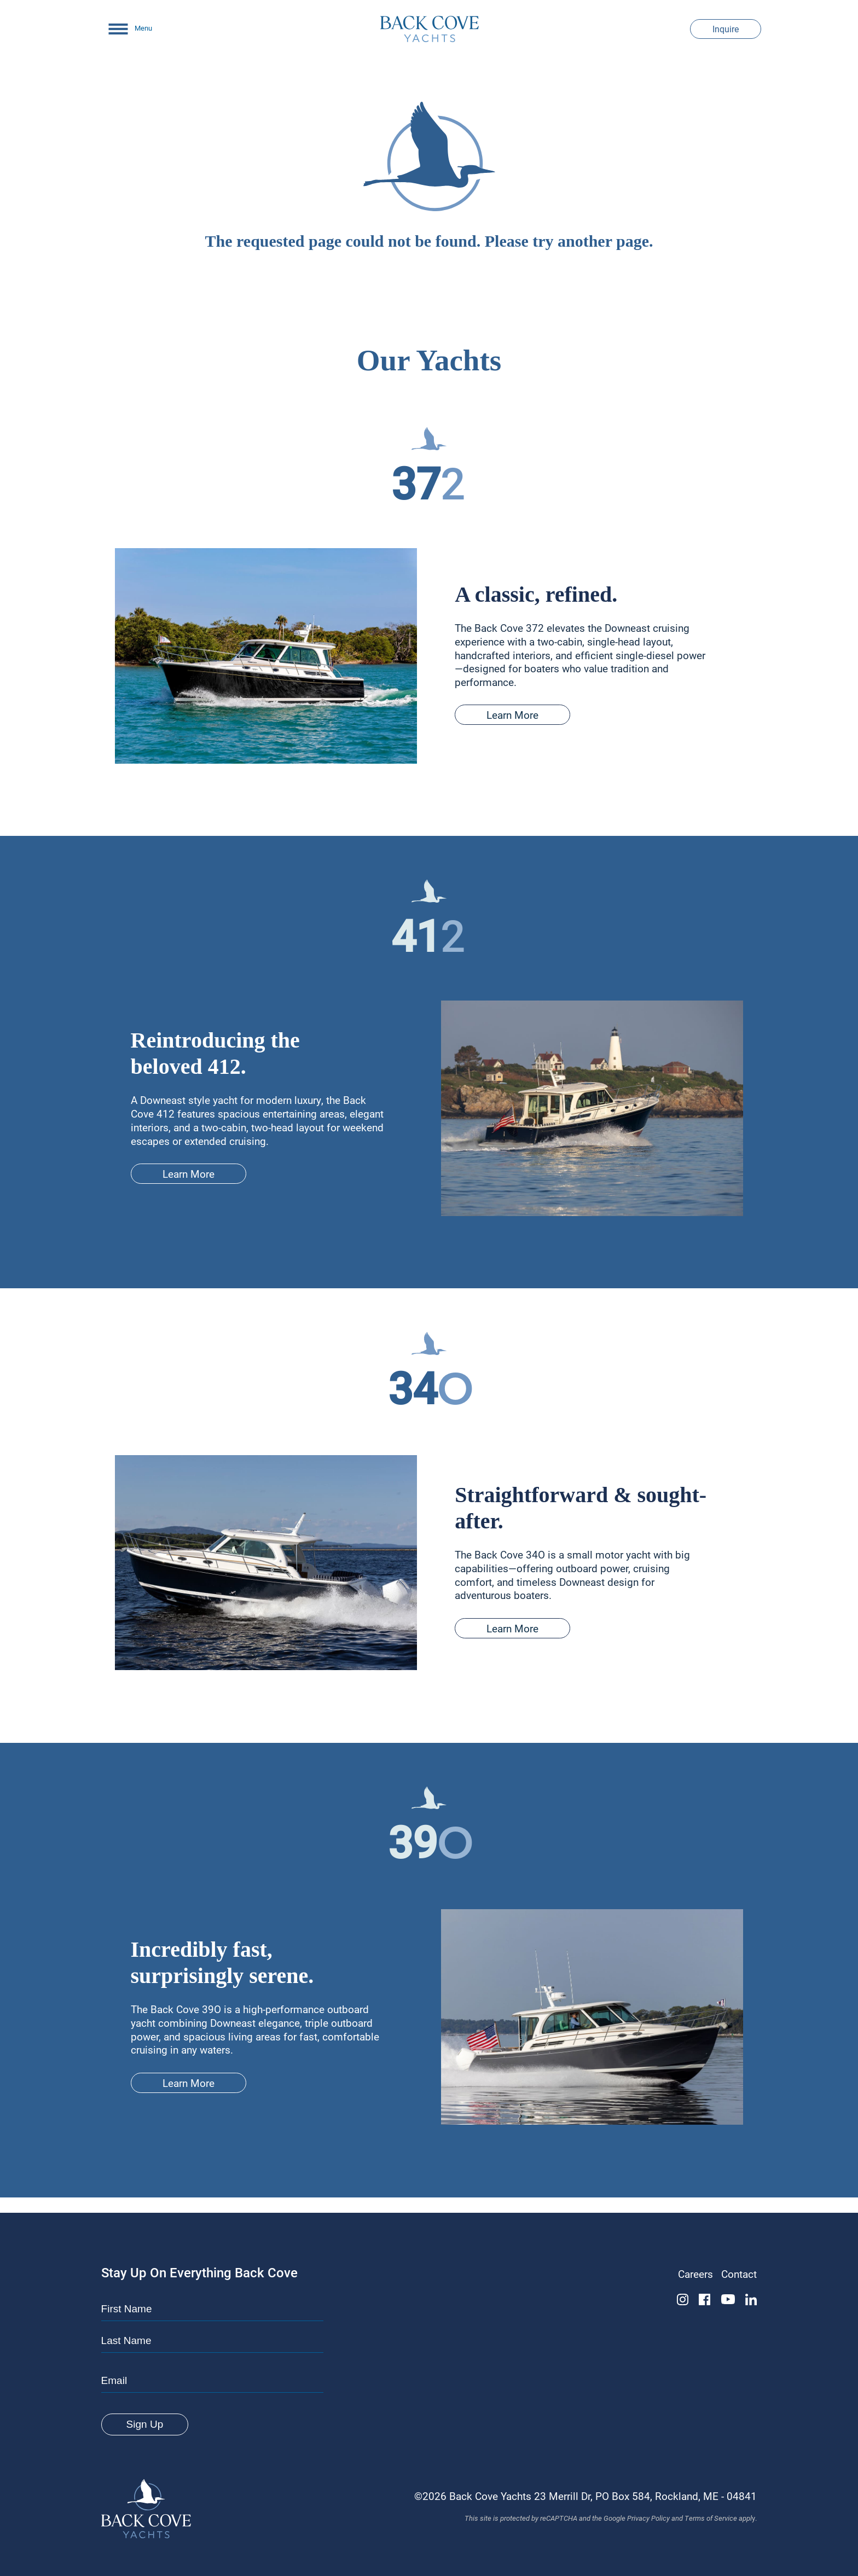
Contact (739, 2274)
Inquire (725, 28)
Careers (695, 2274)
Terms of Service (711, 2518)
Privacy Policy (648, 2518)
